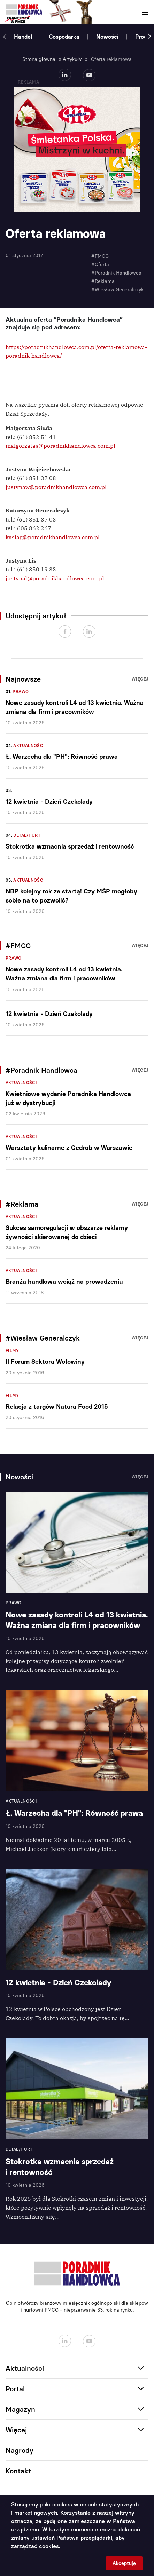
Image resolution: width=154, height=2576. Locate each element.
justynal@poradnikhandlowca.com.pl (55, 578)
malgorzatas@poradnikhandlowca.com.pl (60, 445)
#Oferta (100, 265)
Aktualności (29, 745)
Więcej (140, 679)
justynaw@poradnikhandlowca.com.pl (56, 487)
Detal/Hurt (26, 835)
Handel (23, 36)
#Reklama (103, 281)
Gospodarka (64, 36)
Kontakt (18, 2471)
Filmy (12, 1350)
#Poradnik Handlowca (116, 273)
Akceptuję (124, 2563)
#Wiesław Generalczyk (117, 290)
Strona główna (38, 59)
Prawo (21, 691)
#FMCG (100, 256)
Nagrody (19, 2450)
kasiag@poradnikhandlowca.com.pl (53, 537)
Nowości (107, 36)
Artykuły (72, 59)
